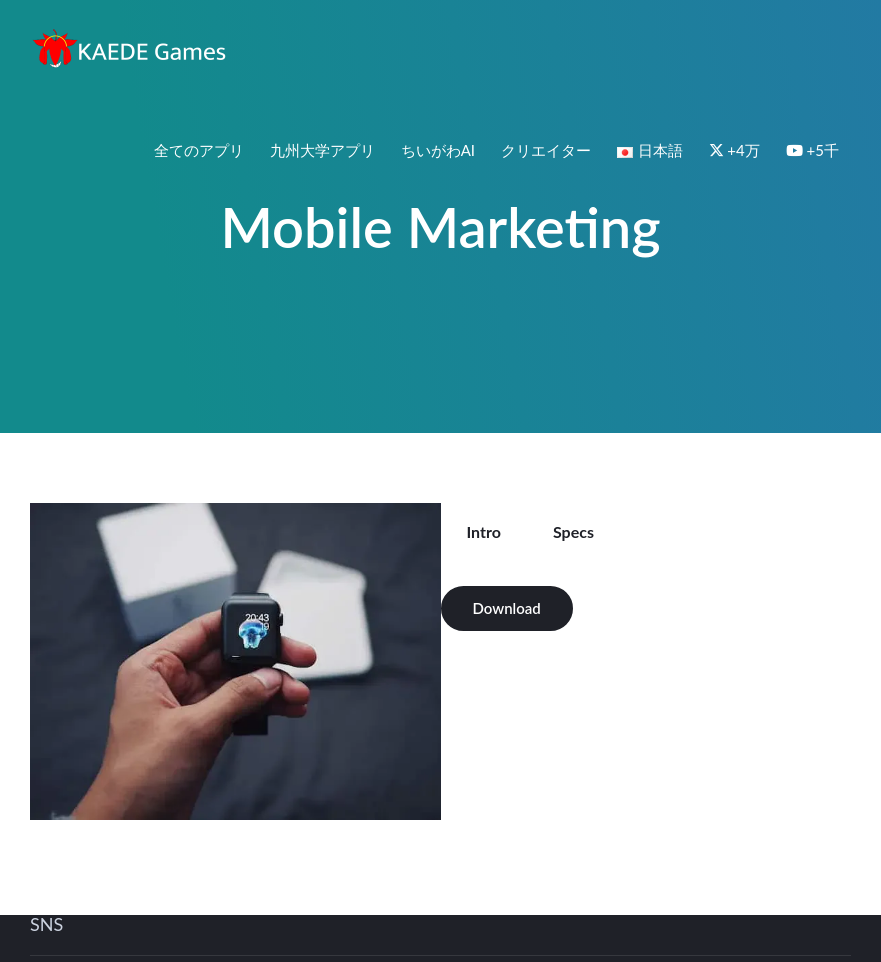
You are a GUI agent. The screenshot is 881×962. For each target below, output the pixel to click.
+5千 (812, 150)
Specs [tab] (573, 531)
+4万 (734, 150)
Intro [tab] (484, 531)
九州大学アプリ (322, 150)
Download (507, 608)
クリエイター (546, 150)
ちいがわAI (438, 150)
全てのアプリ (199, 150)
